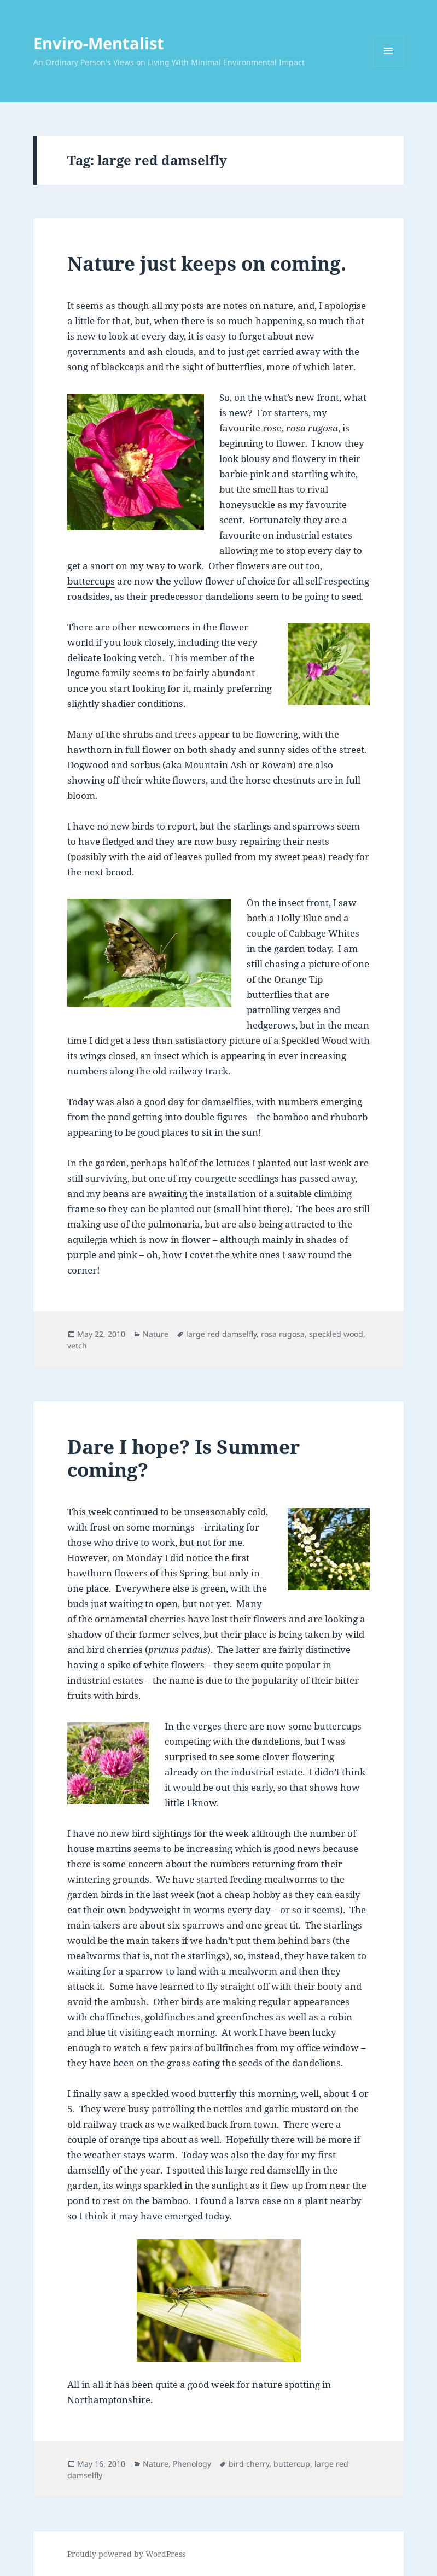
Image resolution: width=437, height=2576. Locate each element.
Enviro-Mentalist (98, 43)
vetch (77, 1345)
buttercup (291, 2463)
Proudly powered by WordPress (126, 2554)
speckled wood (336, 1334)
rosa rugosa (283, 1334)
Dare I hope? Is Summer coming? (183, 1458)
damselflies (227, 1101)
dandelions (229, 596)
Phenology (192, 2463)
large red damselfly (221, 1334)
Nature (155, 1334)
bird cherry (249, 2463)
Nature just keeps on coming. (206, 263)
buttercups (91, 581)
